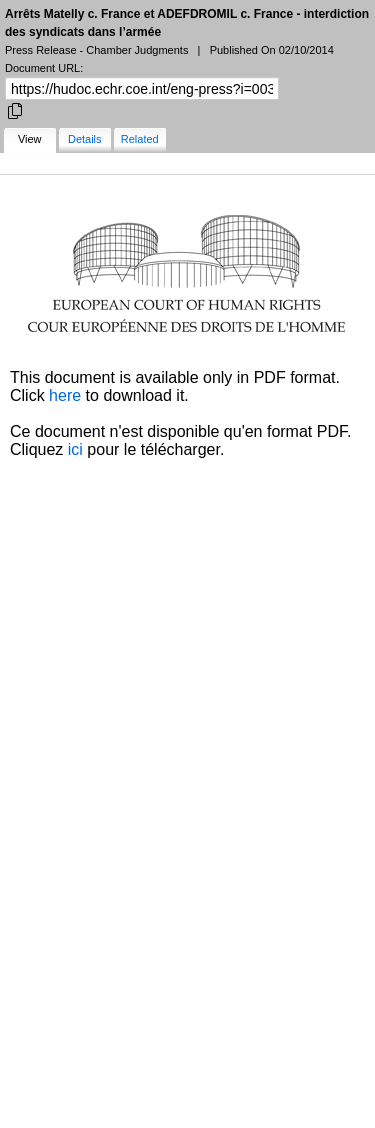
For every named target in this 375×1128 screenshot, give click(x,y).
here (65, 395)
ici (75, 449)
